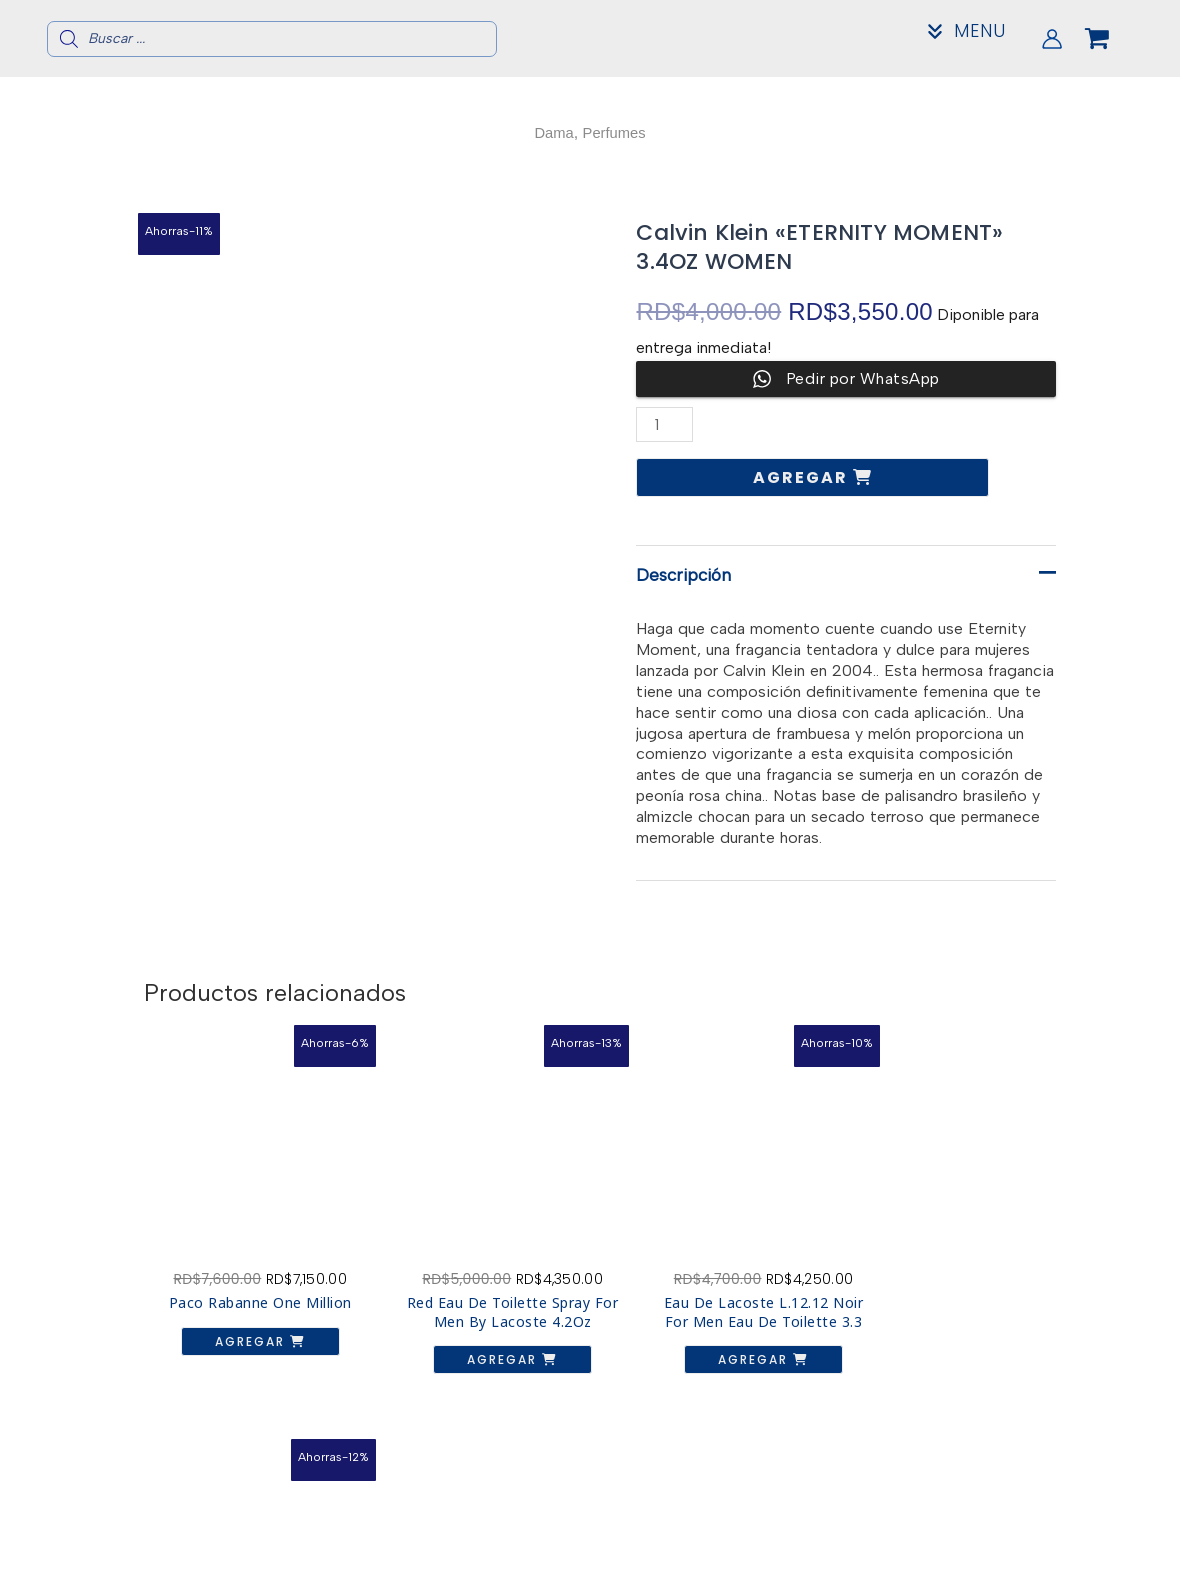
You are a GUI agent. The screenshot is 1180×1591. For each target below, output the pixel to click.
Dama (551, 132)
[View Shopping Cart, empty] (1113, 39)
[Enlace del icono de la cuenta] (1052, 39)
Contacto (993, 1551)
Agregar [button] (242, 1323)
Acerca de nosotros (993, 1535)
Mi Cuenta (993, 1567)
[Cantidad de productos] (665, 424)
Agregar (803, 477)
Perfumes (616, 132)
